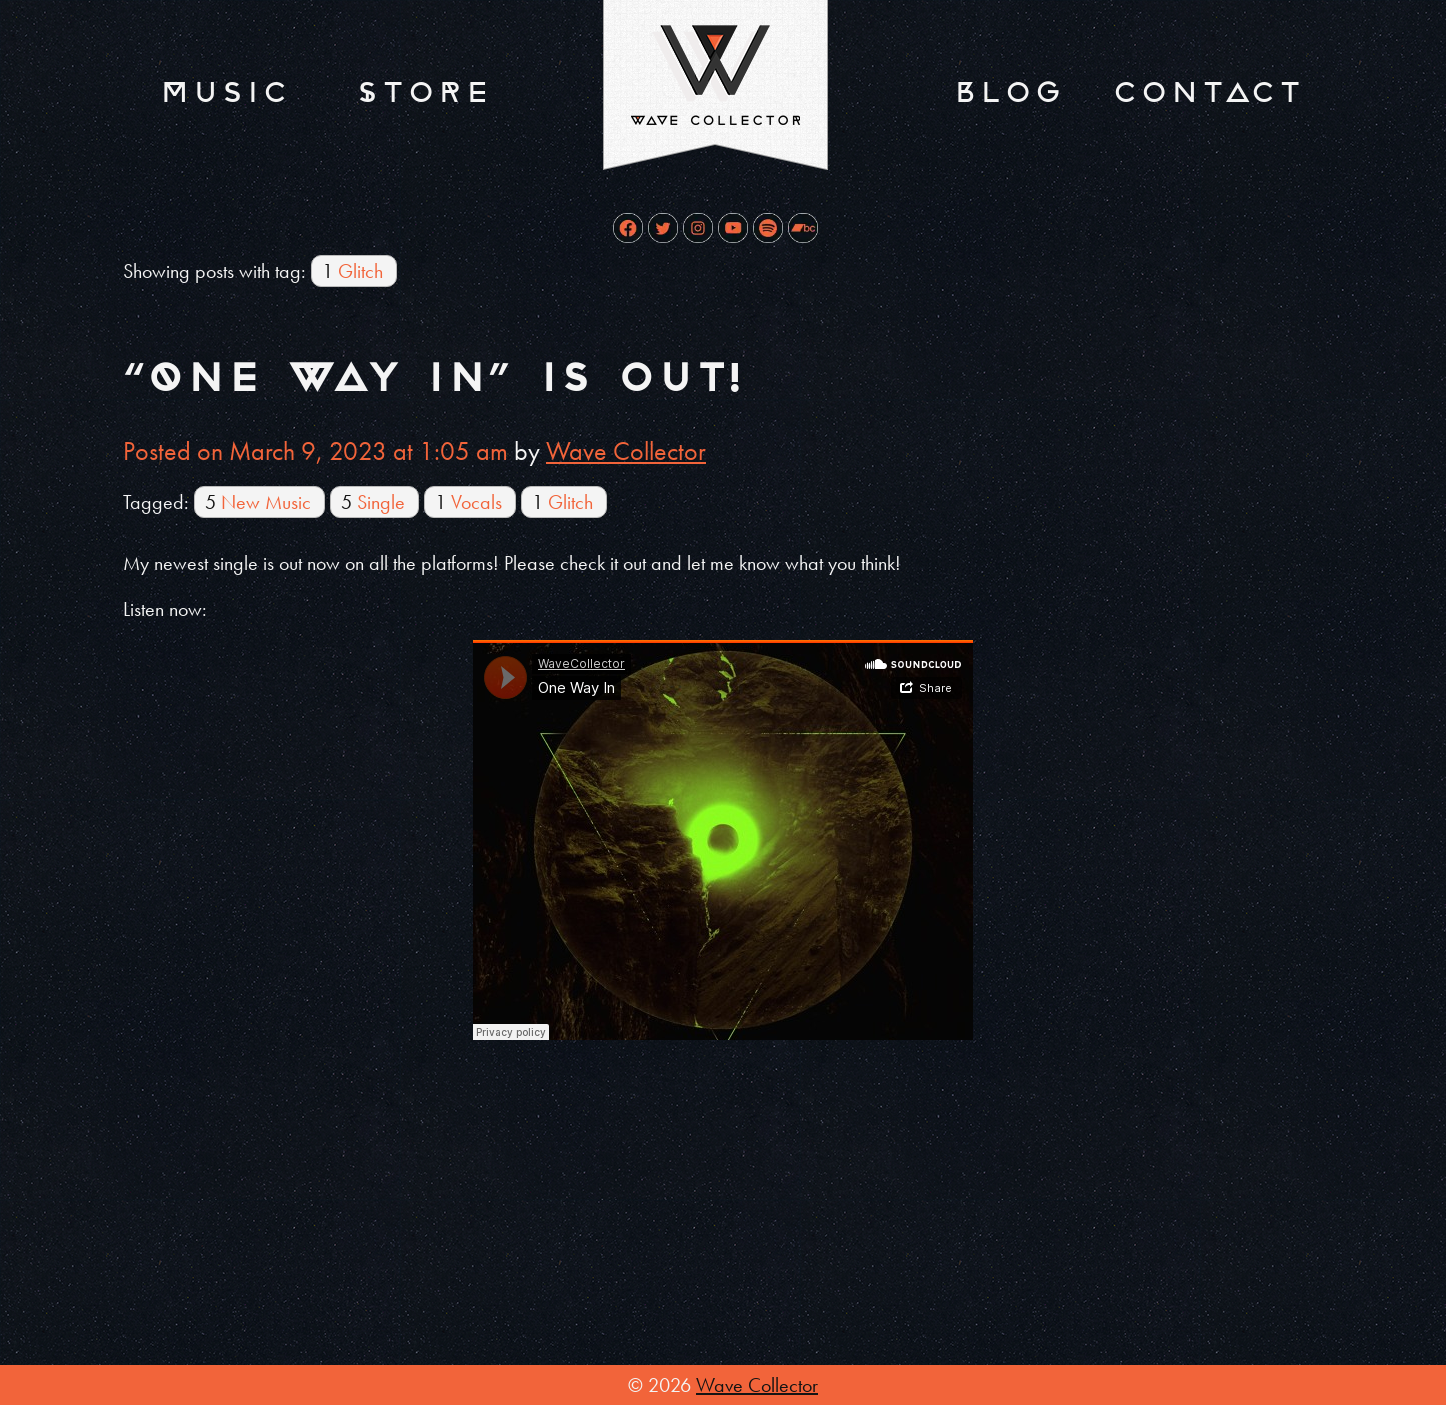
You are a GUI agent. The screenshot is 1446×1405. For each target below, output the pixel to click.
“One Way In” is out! (432, 378)
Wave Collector (626, 451)
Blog (1007, 92)
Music (223, 92)
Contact (1207, 92)
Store (423, 92)
